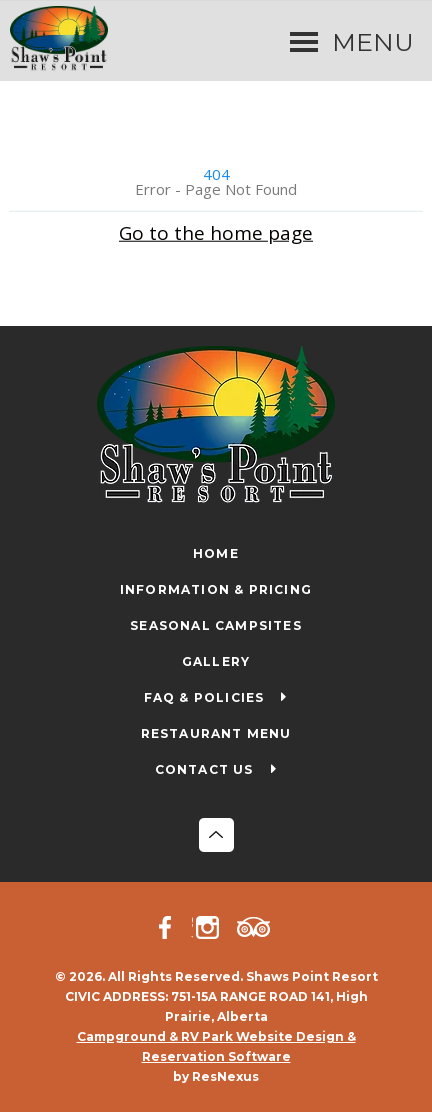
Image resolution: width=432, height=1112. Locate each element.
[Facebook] (174, 927)
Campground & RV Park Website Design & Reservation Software (216, 1046)
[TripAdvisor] (257, 927)
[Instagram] (215, 927)
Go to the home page (216, 232)
